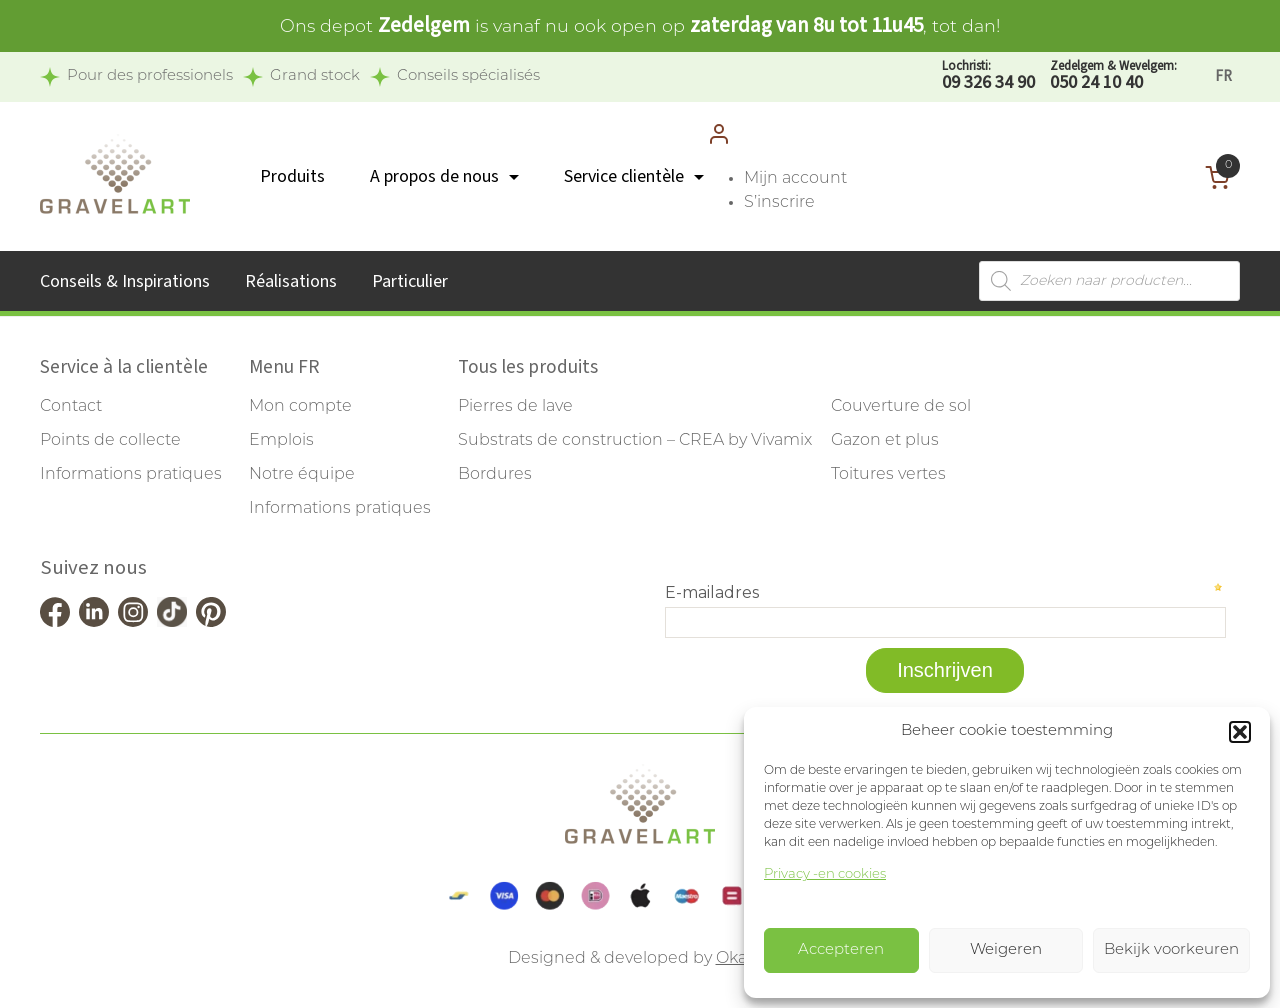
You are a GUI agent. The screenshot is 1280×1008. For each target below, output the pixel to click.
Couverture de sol (901, 407)
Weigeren (1006, 950)
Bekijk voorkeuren (1171, 950)
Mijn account (795, 179)
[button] (1240, 732)
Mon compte (300, 407)
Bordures (495, 475)
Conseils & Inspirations (125, 281)
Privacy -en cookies (825, 874)
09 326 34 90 (988, 76)
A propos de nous (434, 176)
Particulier (410, 281)
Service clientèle (624, 176)
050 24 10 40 (1113, 76)
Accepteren (841, 950)
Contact (71, 407)
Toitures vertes (888, 475)
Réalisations (291, 281)
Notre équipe (302, 475)
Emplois (281, 441)
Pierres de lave (515, 407)
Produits (292, 176)
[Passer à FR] (1223, 76)
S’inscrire (779, 203)
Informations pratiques (131, 475)
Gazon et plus (885, 441)
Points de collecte (110, 441)
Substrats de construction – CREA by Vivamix (635, 441)
